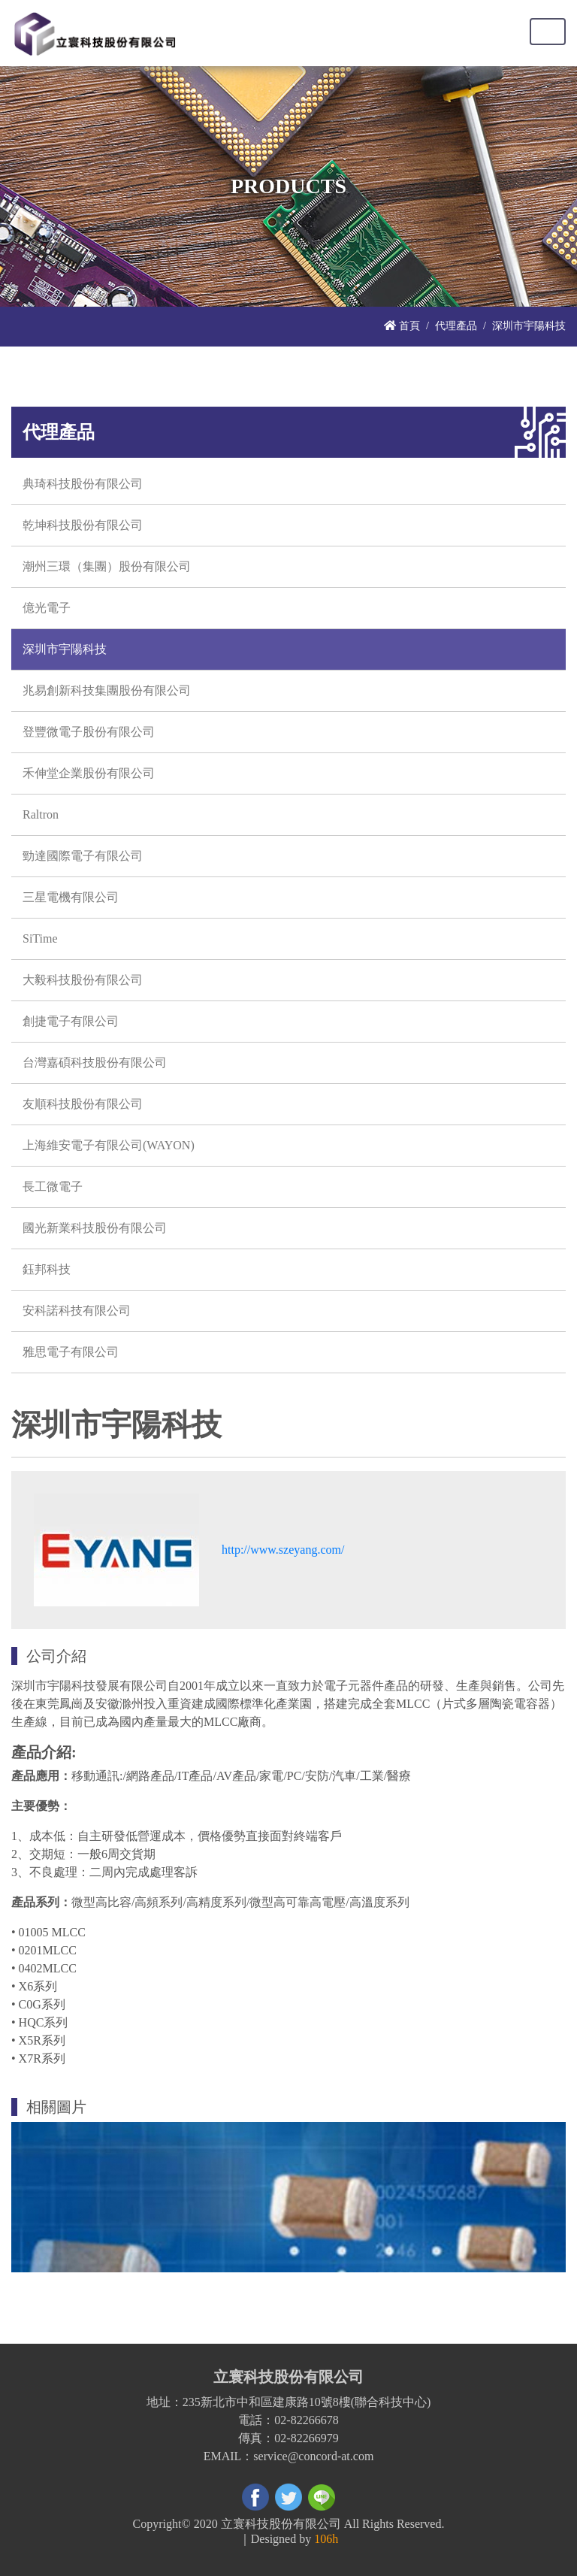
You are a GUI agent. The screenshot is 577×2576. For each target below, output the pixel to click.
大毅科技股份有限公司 (83, 979)
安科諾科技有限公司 (77, 1310)
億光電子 (47, 607)
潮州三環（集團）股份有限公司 (107, 566)
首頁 (402, 325)
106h (326, 2538)
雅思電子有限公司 (71, 1352)
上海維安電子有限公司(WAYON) (109, 1145)
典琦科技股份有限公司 (83, 483)
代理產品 (456, 325)
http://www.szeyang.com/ (283, 1549)
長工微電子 (53, 1186)
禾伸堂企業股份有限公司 (89, 773)
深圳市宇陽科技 (65, 649)
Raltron (41, 814)
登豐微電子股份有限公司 (89, 731)
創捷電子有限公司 (71, 1021)
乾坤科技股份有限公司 (83, 525)
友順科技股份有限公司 (83, 1103)
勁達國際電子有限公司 (83, 855)
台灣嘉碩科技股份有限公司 (95, 1062)
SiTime (40, 938)
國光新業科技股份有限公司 (95, 1227)
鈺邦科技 (47, 1269)
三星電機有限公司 (71, 897)
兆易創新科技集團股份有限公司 (107, 690)
